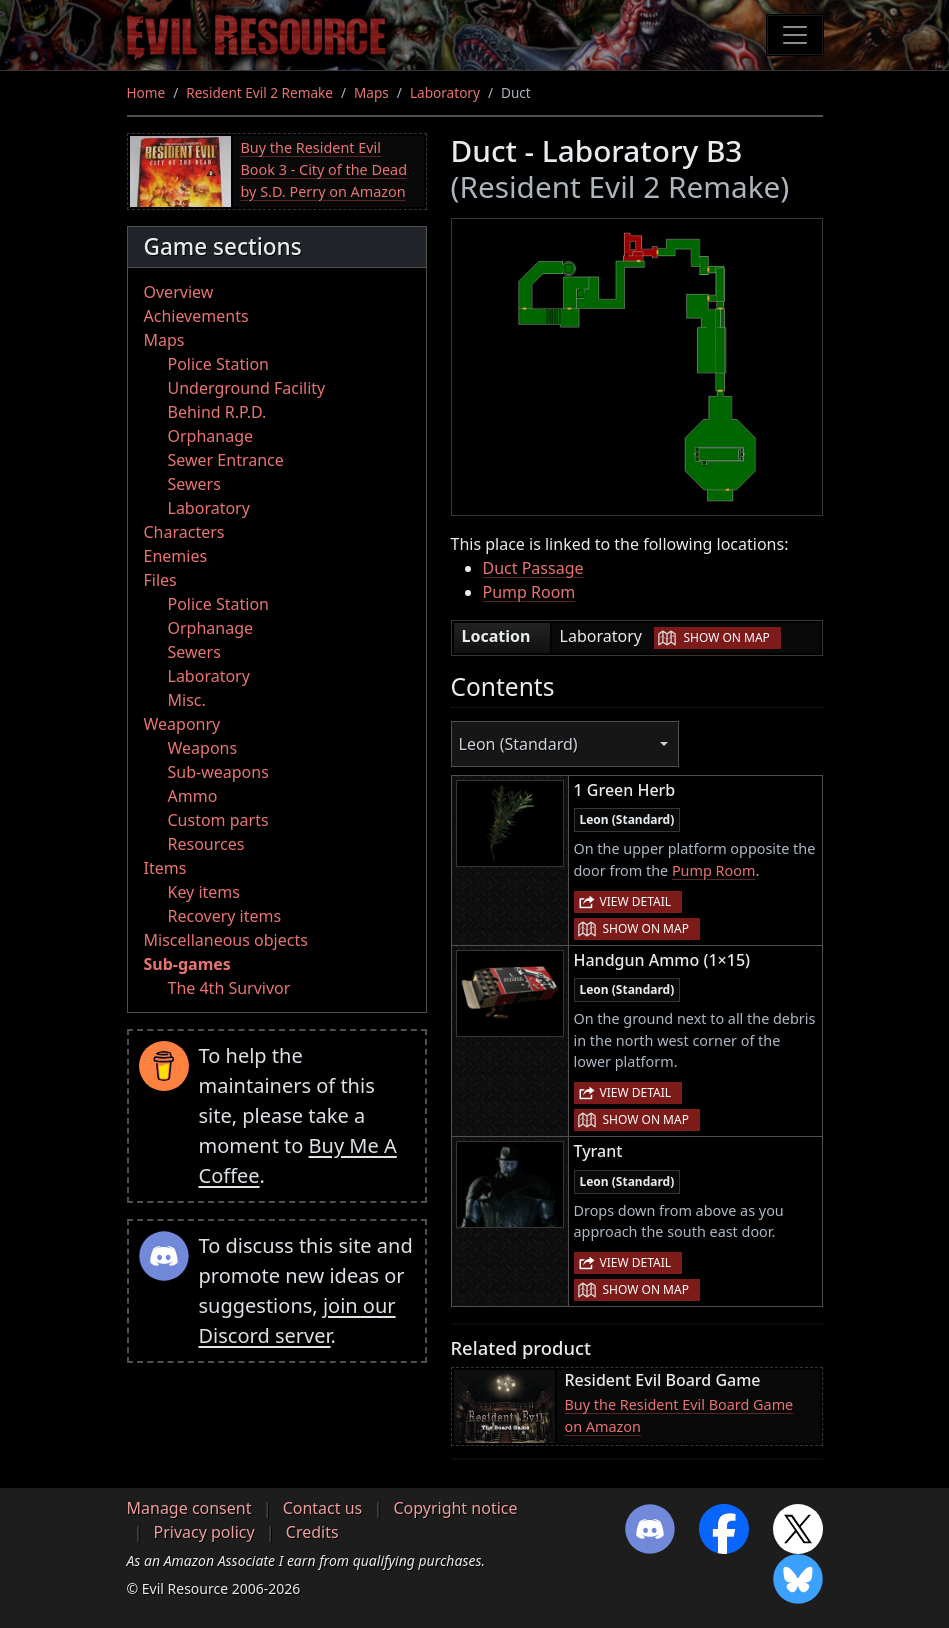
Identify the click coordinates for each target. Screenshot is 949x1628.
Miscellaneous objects (226, 940)
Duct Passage (533, 568)
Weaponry (182, 724)
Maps (371, 92)
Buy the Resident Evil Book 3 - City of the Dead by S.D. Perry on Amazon (324, 169)
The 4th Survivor (229, 988)
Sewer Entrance (226, 460)
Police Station (219, 364)
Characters (184, 532)
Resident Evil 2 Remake (259, 92)
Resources (206, 844)
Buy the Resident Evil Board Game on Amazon (679, 1415)
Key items (204, 892)
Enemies (176, 556)
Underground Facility (247, 388)
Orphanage (211, 436)
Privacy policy (204, 1532)
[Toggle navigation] (795, 35)
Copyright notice (455, 1508)
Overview (179, 292)
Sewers (194, 484)
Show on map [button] (726, 637)
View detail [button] (636, 901)
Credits (312, 1532)
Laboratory (445, 92)
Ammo (193, 796)
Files (160, 580)
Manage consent (189, 1508)
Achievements (196, 316)
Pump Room (529, 592)
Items (165, 868)
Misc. (187, 700)
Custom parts (218, 820)
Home (146, 92)
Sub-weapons (218, 772)
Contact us (323, 1508)
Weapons (203, 748)
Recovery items (225, 916)
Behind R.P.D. (217, 412)
